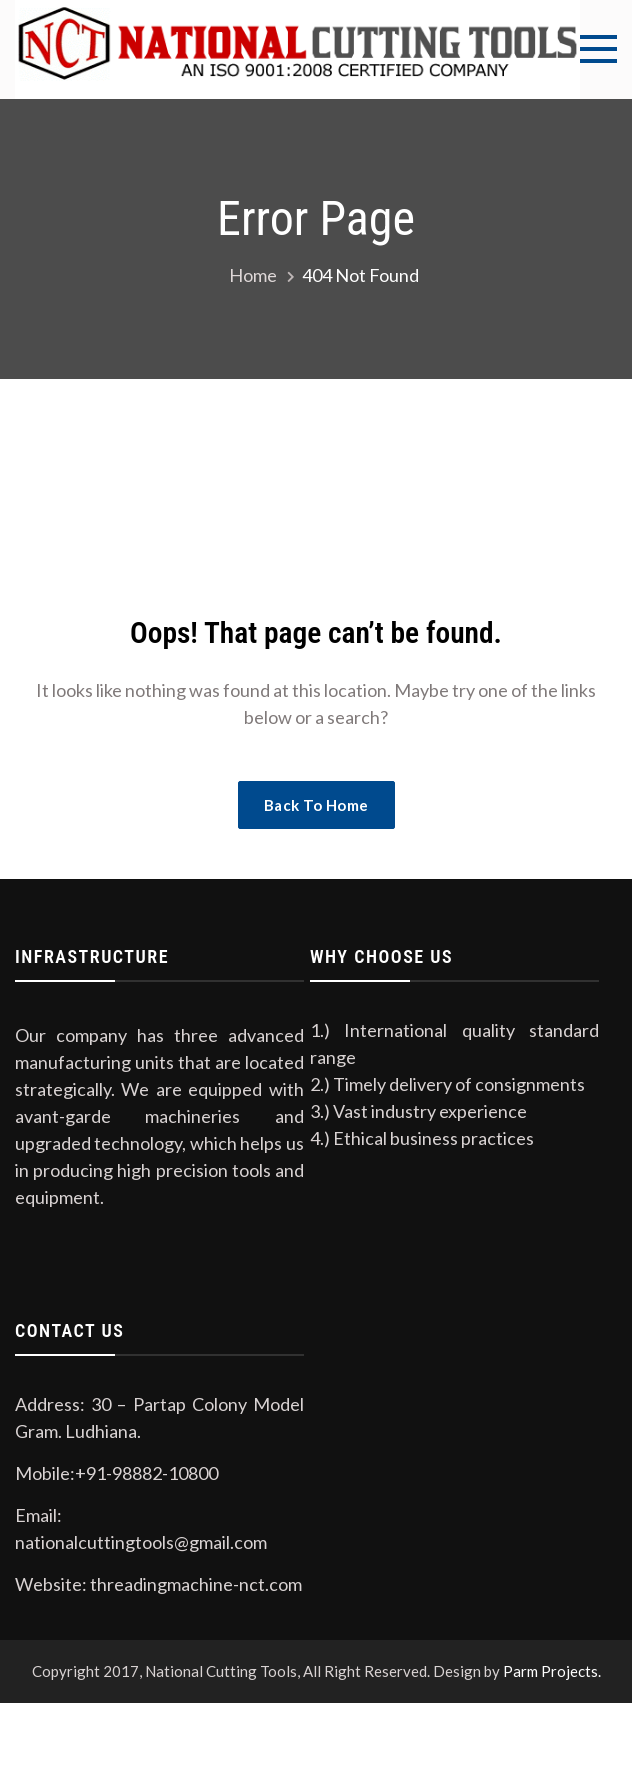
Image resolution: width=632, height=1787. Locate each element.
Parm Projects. (552, 1671)
